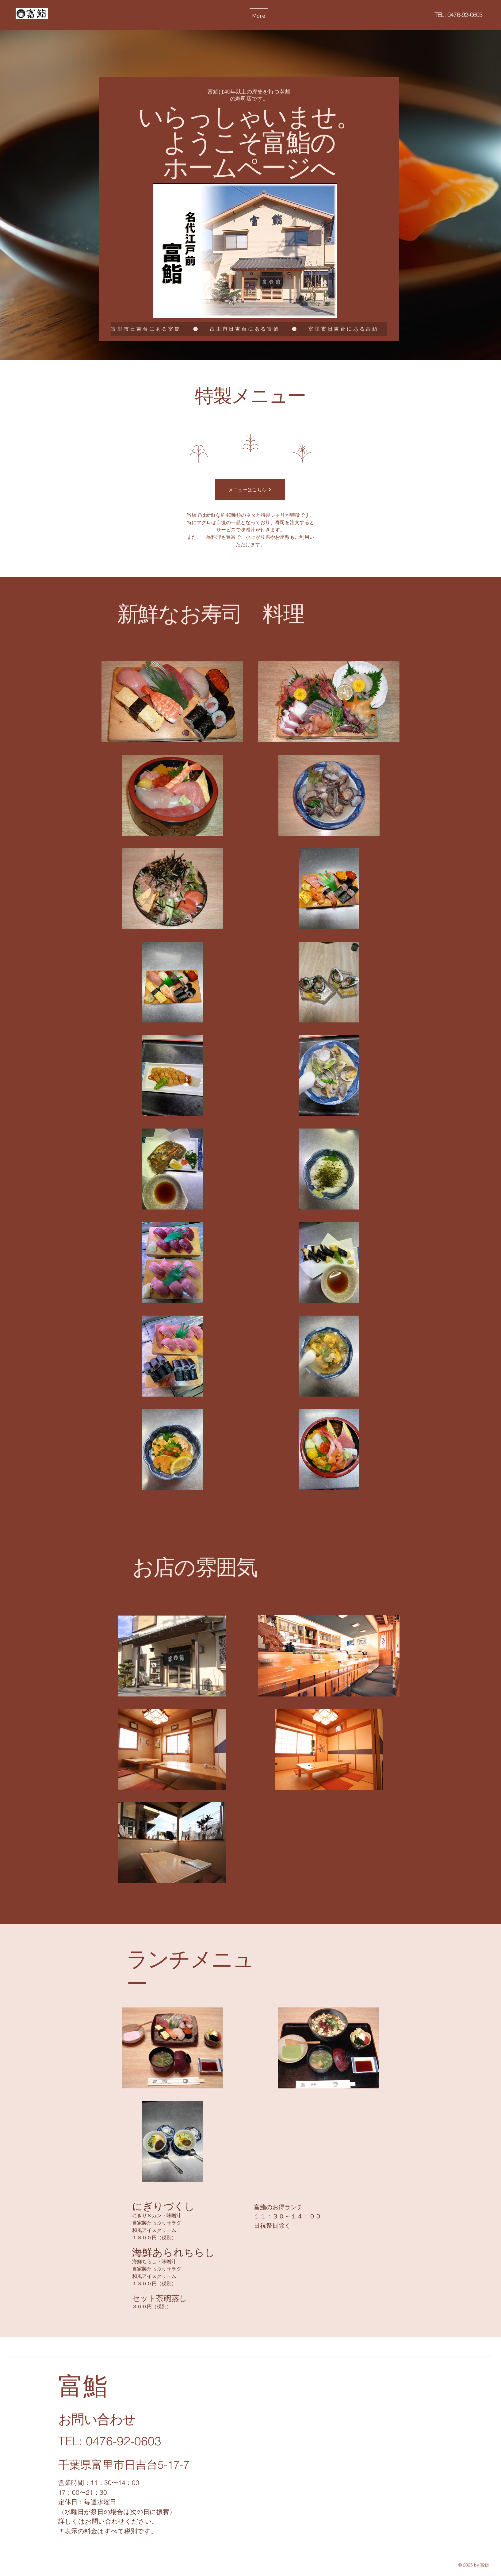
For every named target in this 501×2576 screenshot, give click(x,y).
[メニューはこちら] (250, 489)
